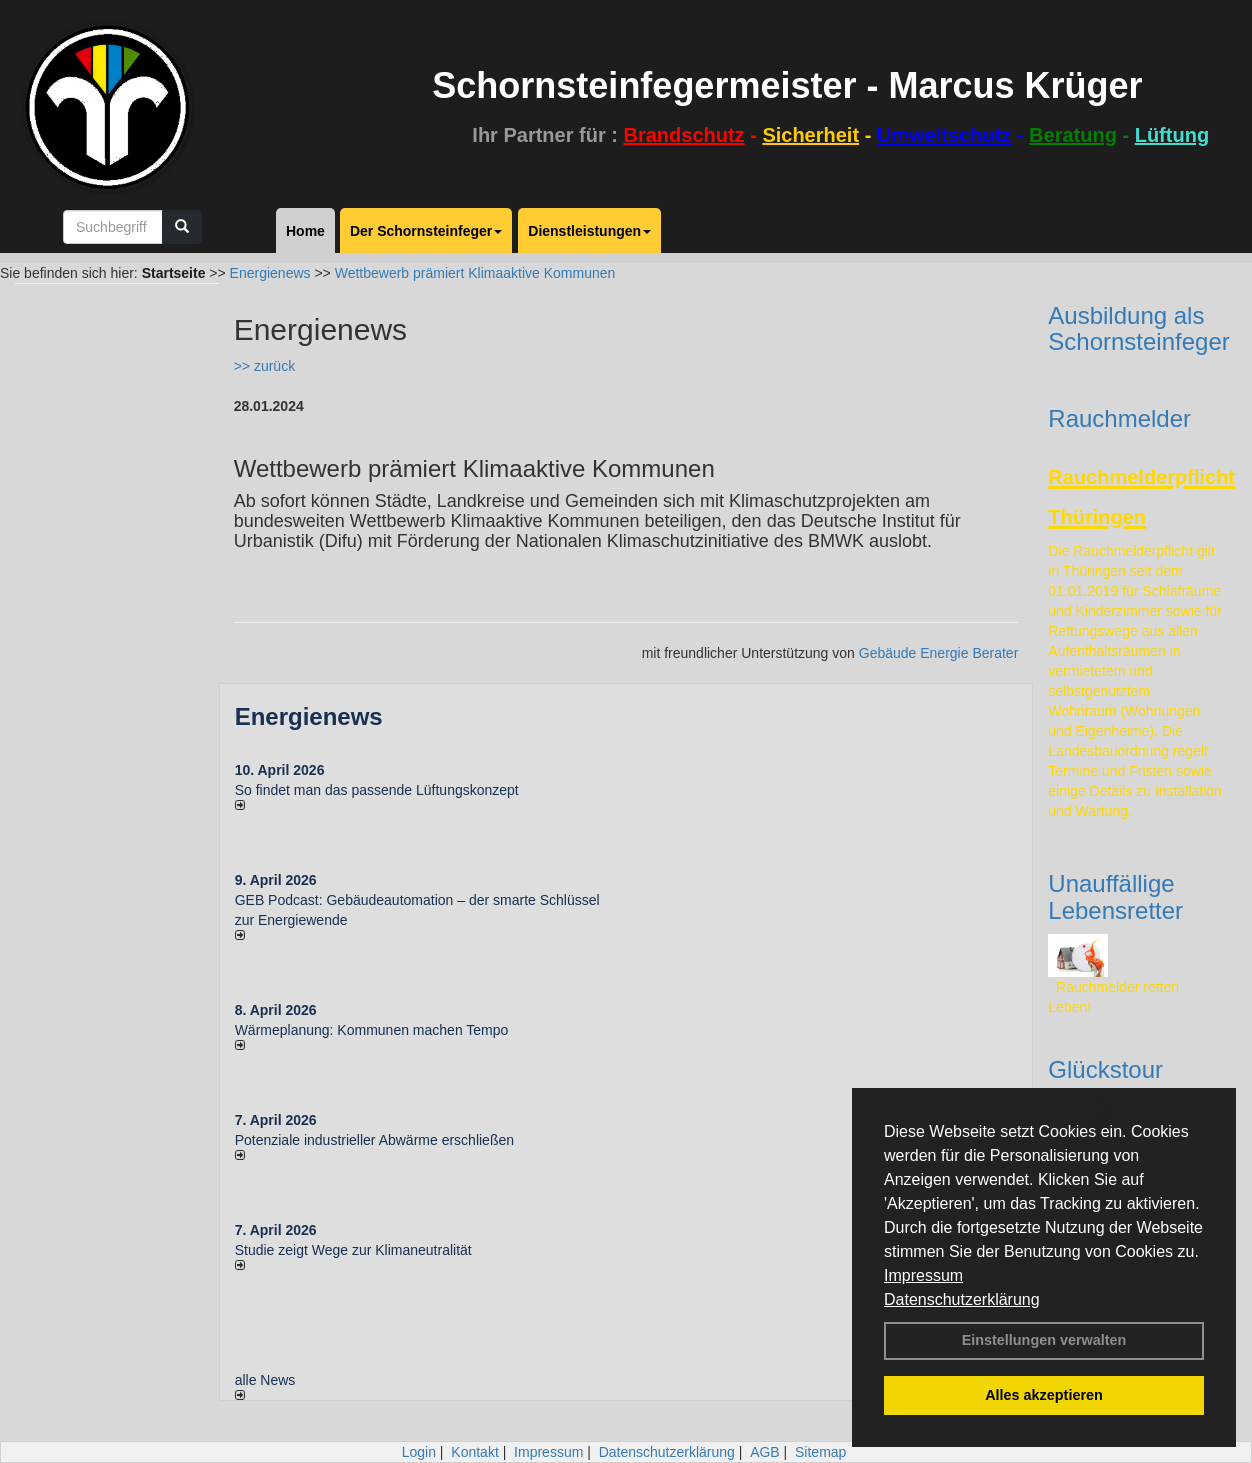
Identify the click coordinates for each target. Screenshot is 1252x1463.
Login (419, 1452)
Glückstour (1105, 1069)
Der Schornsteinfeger (426, 231)
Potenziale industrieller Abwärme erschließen (374, 1140)
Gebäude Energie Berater (939, 653)
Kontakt (474, 1452)
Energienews (309, 716)
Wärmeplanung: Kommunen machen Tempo (372, 1030)
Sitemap (820, 1452)
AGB (765, 1452)
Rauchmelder (1119, 418)
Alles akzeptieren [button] (1044, 1395)
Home (305, 231)
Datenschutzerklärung (962, 1299)
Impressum (923, 1275)
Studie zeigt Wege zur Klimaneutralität (353, 1250)
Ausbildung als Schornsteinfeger (1138, 328)
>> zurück (264, 366)
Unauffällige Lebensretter (1115, 896)
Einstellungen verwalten (1044, 1340)
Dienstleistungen (589, 231)
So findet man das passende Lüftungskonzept (377, 790)
